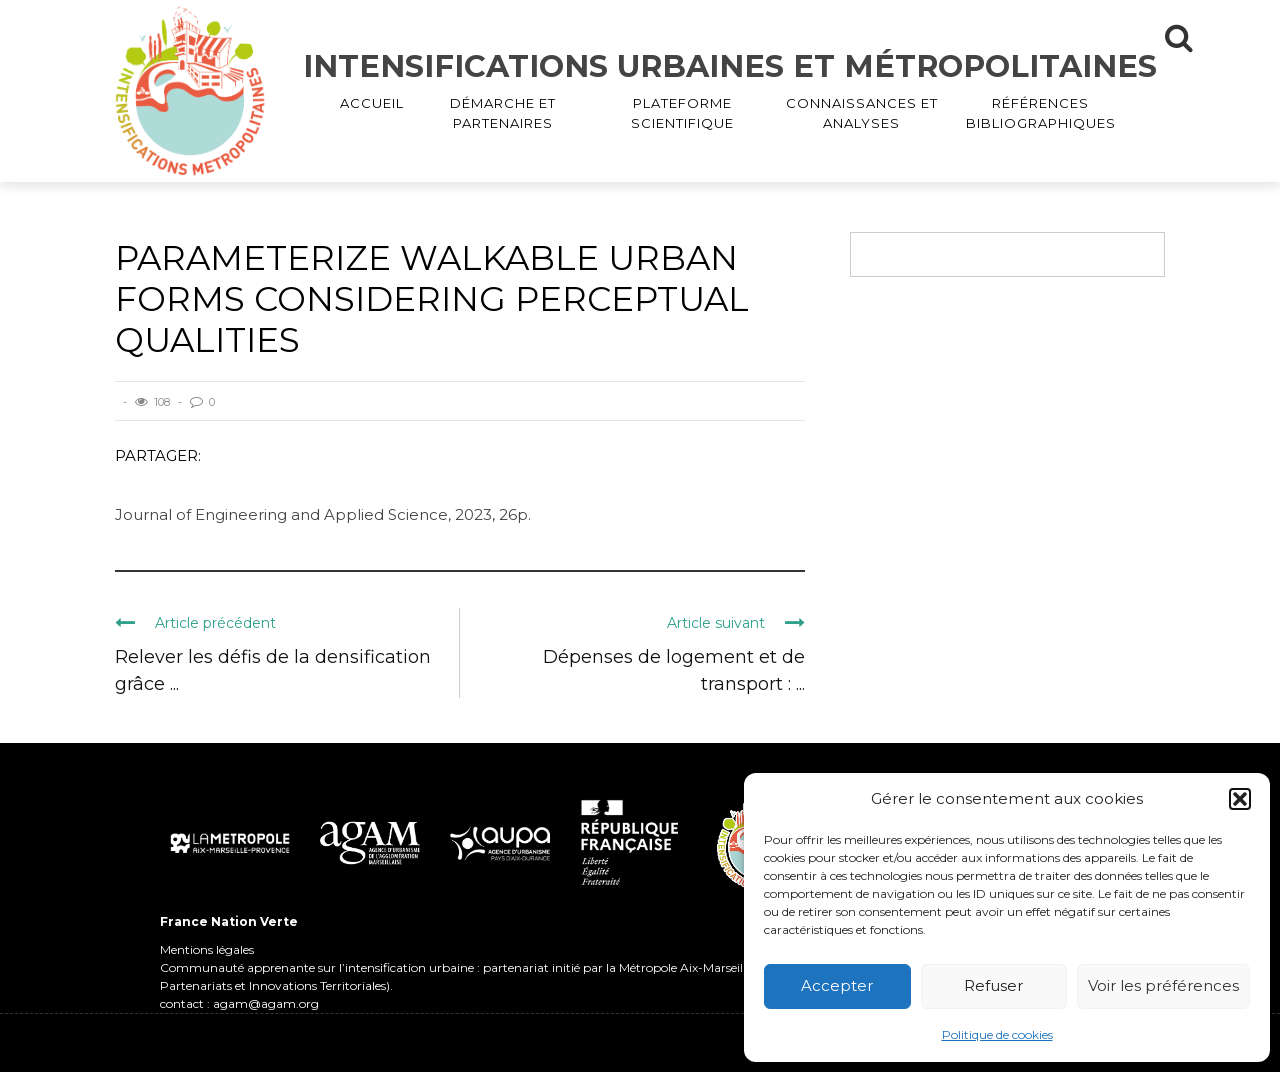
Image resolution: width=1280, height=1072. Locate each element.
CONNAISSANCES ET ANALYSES (862, 113)
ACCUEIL (372, 103)
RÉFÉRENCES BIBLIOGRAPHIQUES (1041, 113)
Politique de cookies (997, 1034)
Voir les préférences (1163, 985)
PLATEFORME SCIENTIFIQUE (682, 113)
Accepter (837, 985)
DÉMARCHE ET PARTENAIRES (503, 113)
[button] (1240, 799)
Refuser (993, 985)
